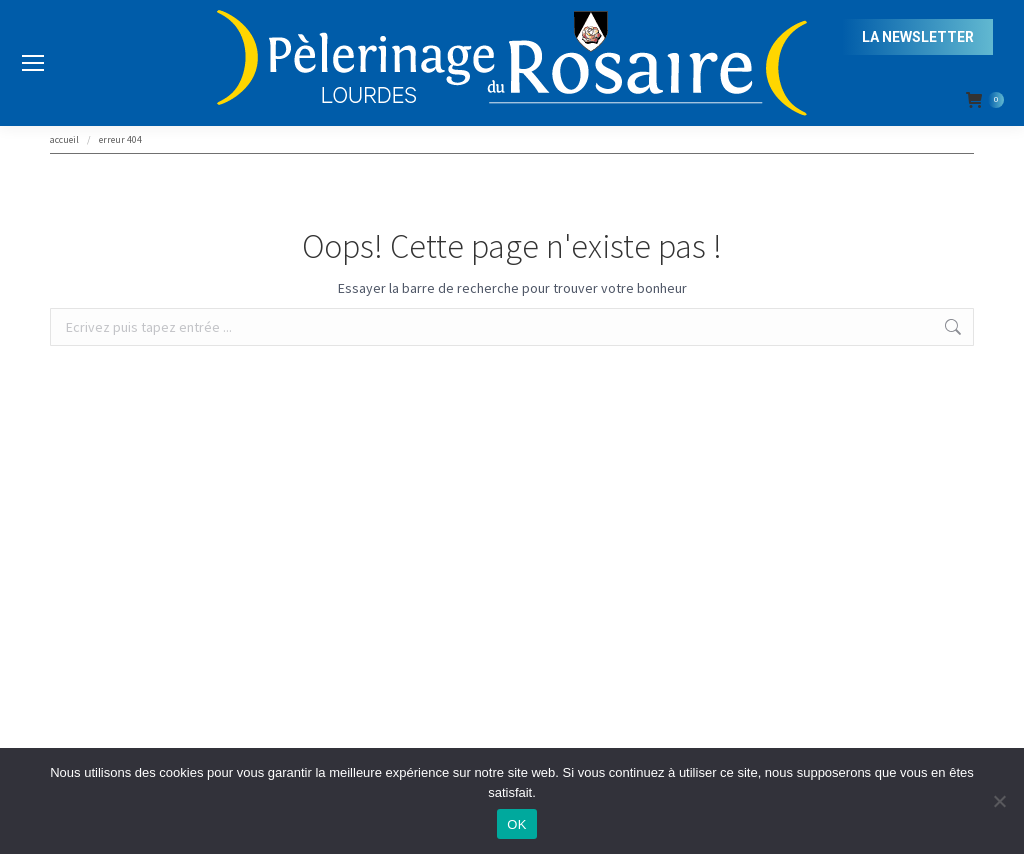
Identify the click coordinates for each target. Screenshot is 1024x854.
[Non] (999, 801)
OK (516, 824)
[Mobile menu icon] (33, 63)
